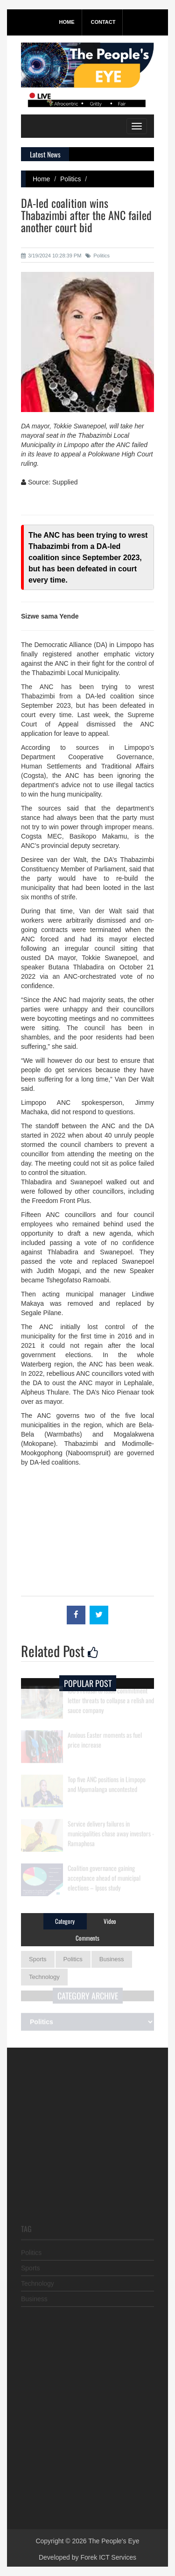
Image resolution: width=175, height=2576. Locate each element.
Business (111, 1959)
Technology (44, 1976)
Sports (38, 1959)
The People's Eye (113, 2541)
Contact (103, 22)
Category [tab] (65, 1921)
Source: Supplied (49, 482)
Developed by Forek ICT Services (87, 2557)
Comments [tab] (87, 1938)
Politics (70, 179)
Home (67, 22)
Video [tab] (110, 1921)
